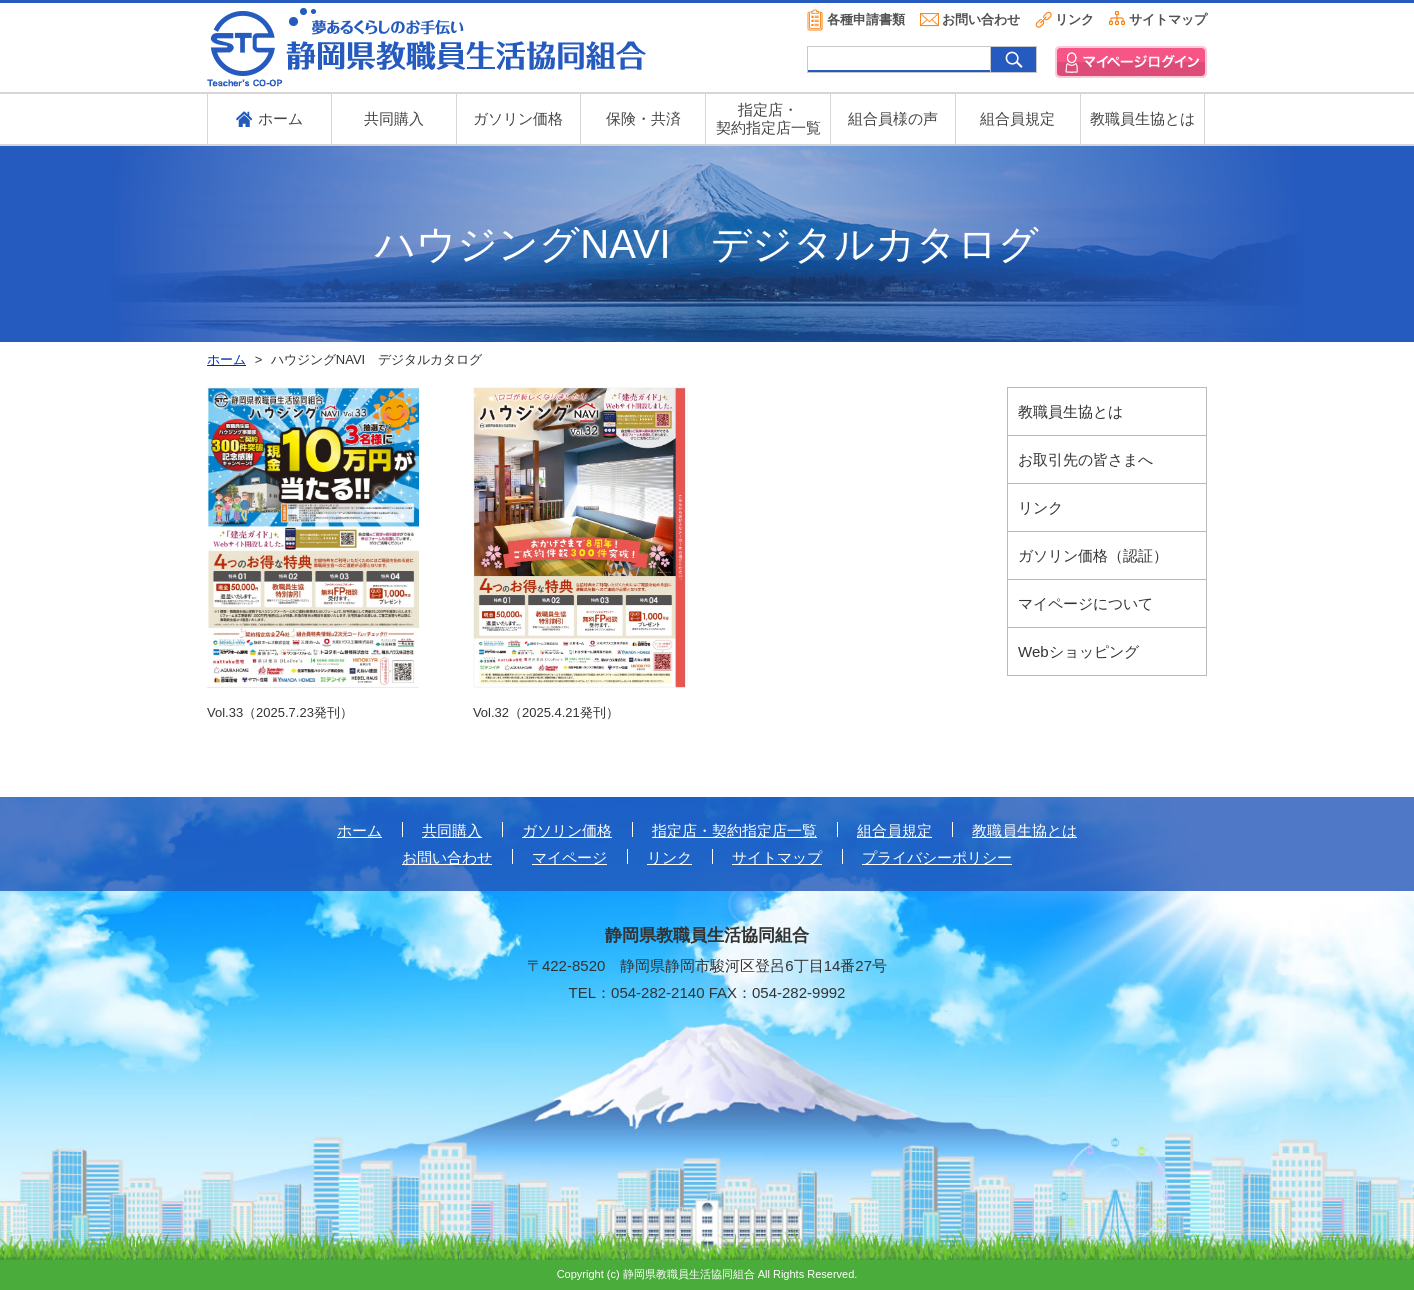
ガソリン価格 (518, 118)
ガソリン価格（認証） (1093, 555)
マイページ (569, 857)
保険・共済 (643, 118)
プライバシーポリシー (937, 857)
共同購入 (394, 118)
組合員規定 (1017, 118)
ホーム (359, 830)
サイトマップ (1168, 19)
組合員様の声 (893, 118)
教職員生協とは (1142, 118)
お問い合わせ (981, 19)
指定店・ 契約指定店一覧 (768, 118)
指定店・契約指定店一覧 (734, 830)
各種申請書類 (866, 19)
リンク (1074, 19)
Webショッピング (1078, 651)
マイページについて (1085, 603)
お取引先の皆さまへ (1085, 459)
